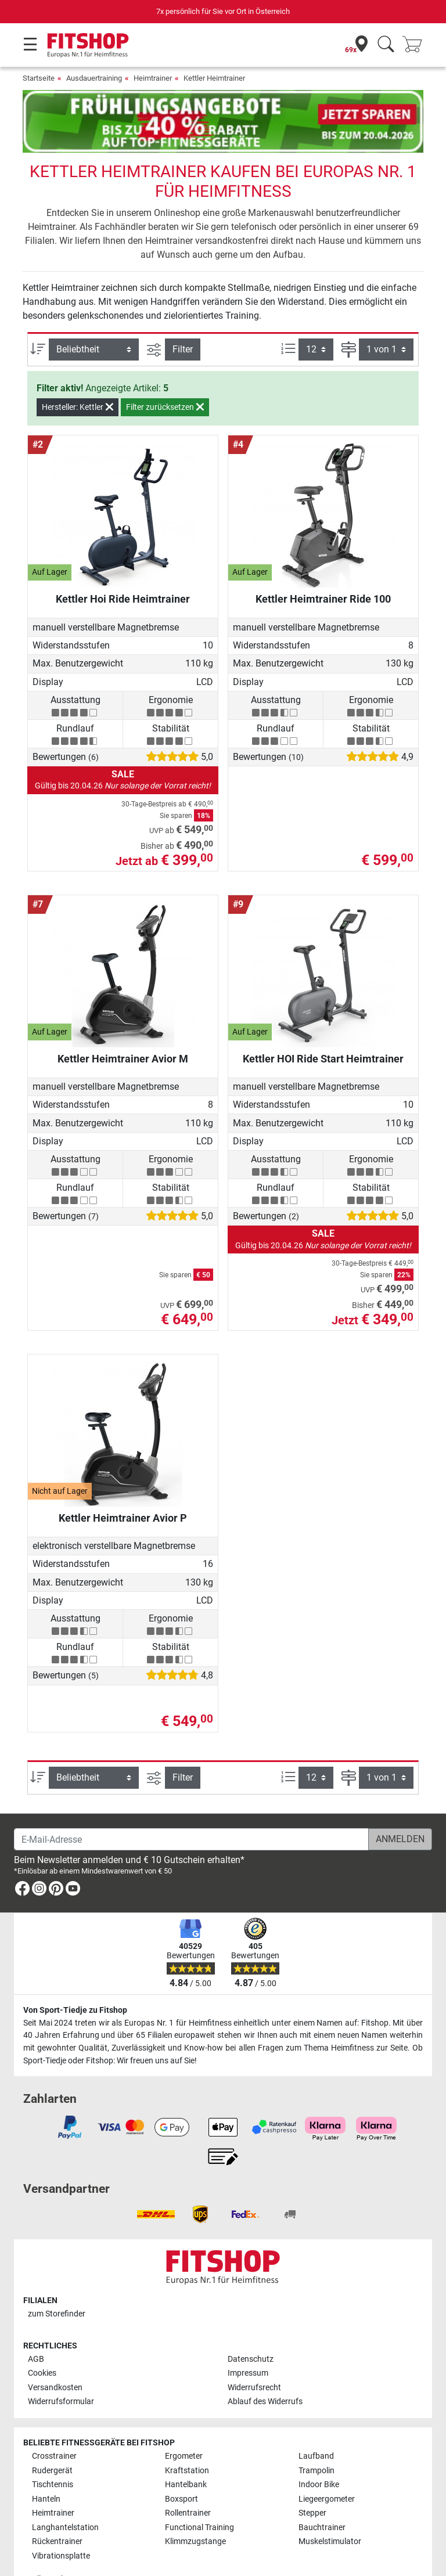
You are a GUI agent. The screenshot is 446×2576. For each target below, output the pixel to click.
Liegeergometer (326, 2465)
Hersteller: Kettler (77, 373)
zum (56, 2280)
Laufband (316, 2422)
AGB (36, 2325)
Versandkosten (55, 2354)
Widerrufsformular (61, 2368)
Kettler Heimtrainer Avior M (122, 1024)
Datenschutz (251, 2325)
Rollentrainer (188, 2479)
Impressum (248, 2339)
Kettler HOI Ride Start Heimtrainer (323, 1024)
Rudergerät (52, 2437)
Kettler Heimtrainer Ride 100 (323, 565)
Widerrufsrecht (254, 2354)
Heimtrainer (153, 78)
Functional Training (199, 2494)
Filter (182, 314)
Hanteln (46, 2465)
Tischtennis (52, 2451)
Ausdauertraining (94, 78)
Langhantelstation (65, 2494)
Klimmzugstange (195, 2508)
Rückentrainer (57, 2508)
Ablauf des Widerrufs (265, 2368)
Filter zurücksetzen (165, 373)
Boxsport (181, 2465)
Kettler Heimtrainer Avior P (123, 1484)
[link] (22, 1856)
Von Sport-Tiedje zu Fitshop (75, 1976)
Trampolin (316, 2437)
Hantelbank (186, 2451)
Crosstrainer (54, 2422)
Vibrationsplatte (61, 2522)
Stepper (312, 2479)
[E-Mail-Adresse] (191, 1806)
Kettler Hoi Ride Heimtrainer (123, 565)
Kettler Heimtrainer (214, 78)
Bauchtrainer (322, 2494)
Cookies (42, 2339)
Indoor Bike (318, 2451)
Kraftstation (187, 2437)
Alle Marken (53, 2545)
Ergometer (184, 2422)
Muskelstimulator (329, 2508)
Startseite (39, 78)
